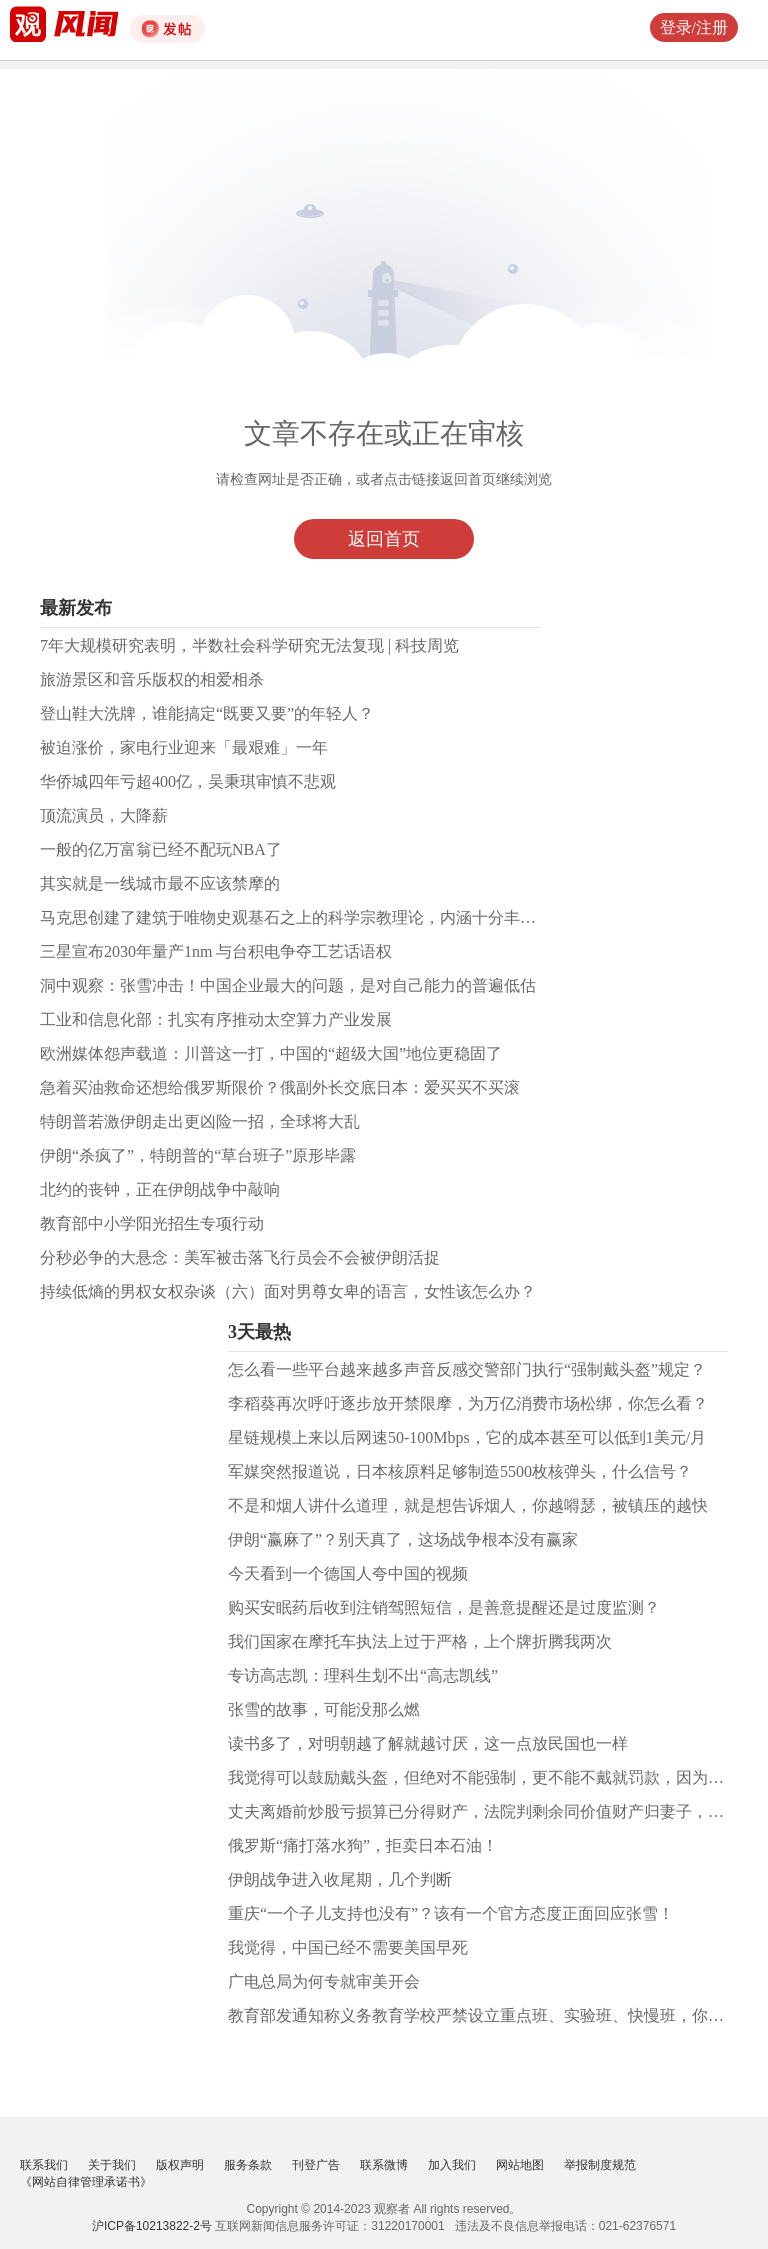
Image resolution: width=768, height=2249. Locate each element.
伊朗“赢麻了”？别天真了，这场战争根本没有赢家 (403, 1539)
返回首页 (384, 539)
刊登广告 (316, 2165)
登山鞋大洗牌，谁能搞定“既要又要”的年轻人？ (207, 713)
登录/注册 (694, 27)
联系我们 (44, 2165)
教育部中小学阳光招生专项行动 (152, 1223)
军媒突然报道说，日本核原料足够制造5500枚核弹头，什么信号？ (460, 1471)
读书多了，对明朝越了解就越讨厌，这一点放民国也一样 (428, 1743)
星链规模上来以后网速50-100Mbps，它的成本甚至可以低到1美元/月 (467, 1437)
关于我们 (112, 2165)
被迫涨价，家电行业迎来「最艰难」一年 (184, 747)
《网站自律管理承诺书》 (86, 2182)
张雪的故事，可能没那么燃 (324, 1709)
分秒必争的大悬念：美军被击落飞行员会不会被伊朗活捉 (240, 1257)
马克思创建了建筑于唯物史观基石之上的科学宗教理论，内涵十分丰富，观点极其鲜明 (344, 917)
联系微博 (384, 2165)
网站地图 (520, 2165)
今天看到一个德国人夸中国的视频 (348, 1573)
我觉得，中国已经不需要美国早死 (348, 1947)
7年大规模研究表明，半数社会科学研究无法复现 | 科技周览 (249, 645)
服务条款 (248, 2165)
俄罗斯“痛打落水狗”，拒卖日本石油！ (363, 1845)
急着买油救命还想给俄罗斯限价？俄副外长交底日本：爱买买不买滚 (280, 1087)
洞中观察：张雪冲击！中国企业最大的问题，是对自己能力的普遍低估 (288, 985)
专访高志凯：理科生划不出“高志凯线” (363, 1675)
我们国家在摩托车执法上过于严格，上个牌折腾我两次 (420, 1641)
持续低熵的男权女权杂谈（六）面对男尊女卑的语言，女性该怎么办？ (288, 1291)
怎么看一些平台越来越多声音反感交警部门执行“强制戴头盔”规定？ (467, 1369)
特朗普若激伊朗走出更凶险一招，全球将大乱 (200, 1121)
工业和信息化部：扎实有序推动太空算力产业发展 (216, 1019)
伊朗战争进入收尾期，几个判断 (340, 1879)
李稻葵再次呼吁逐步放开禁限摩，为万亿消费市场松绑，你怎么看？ (468, 1403)
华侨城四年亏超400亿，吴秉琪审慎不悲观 (188, 781)
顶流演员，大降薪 (104, 815)
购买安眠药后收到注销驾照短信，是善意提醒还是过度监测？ (444, 1607)
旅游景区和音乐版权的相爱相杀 (152, 679)
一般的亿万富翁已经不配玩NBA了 (161, 849)
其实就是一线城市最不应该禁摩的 (160, 883)
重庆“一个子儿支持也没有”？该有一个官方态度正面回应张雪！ (451, 1913)
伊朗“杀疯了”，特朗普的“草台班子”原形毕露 (198, 1155)
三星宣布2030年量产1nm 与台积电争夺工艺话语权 (216, 951)
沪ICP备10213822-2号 (152, 2226)
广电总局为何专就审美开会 (324, 1981)
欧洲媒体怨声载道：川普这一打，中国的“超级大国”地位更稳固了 (271, 1053)
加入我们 (452, 2165)
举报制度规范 (600, 2165)
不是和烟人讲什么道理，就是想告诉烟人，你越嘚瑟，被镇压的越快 (468, 1505)
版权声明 (180, 2165)
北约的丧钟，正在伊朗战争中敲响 (160, 1189)
